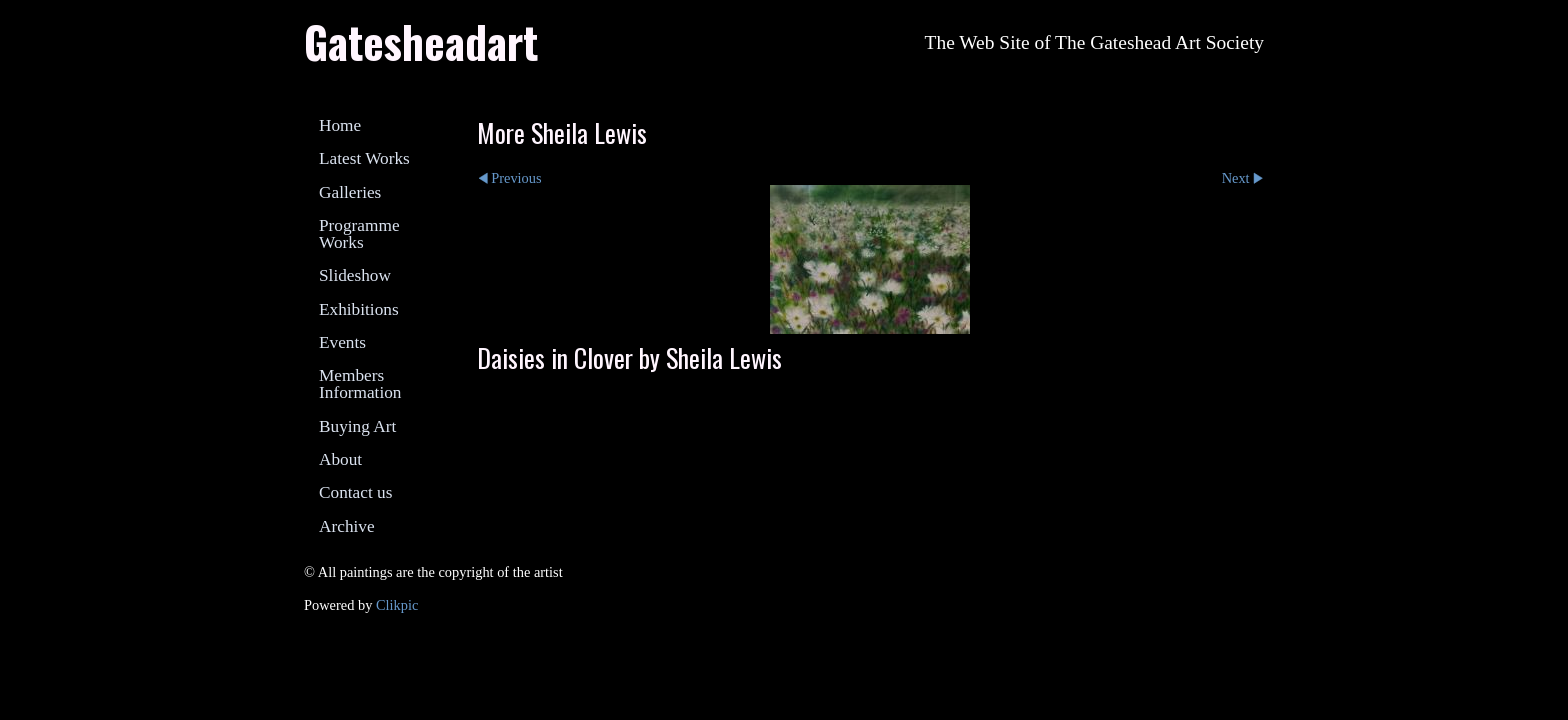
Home (340, 125)
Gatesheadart (421, 41)
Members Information (360, 384)
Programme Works (359, 234)
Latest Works (364, 158)
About (340, 459)
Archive (347, 526)
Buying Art (357, 426)
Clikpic (397, 605)
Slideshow (355, 275)
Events (342, 342)
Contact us (355, 492)
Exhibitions (359, 309)
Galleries (350, 192)
